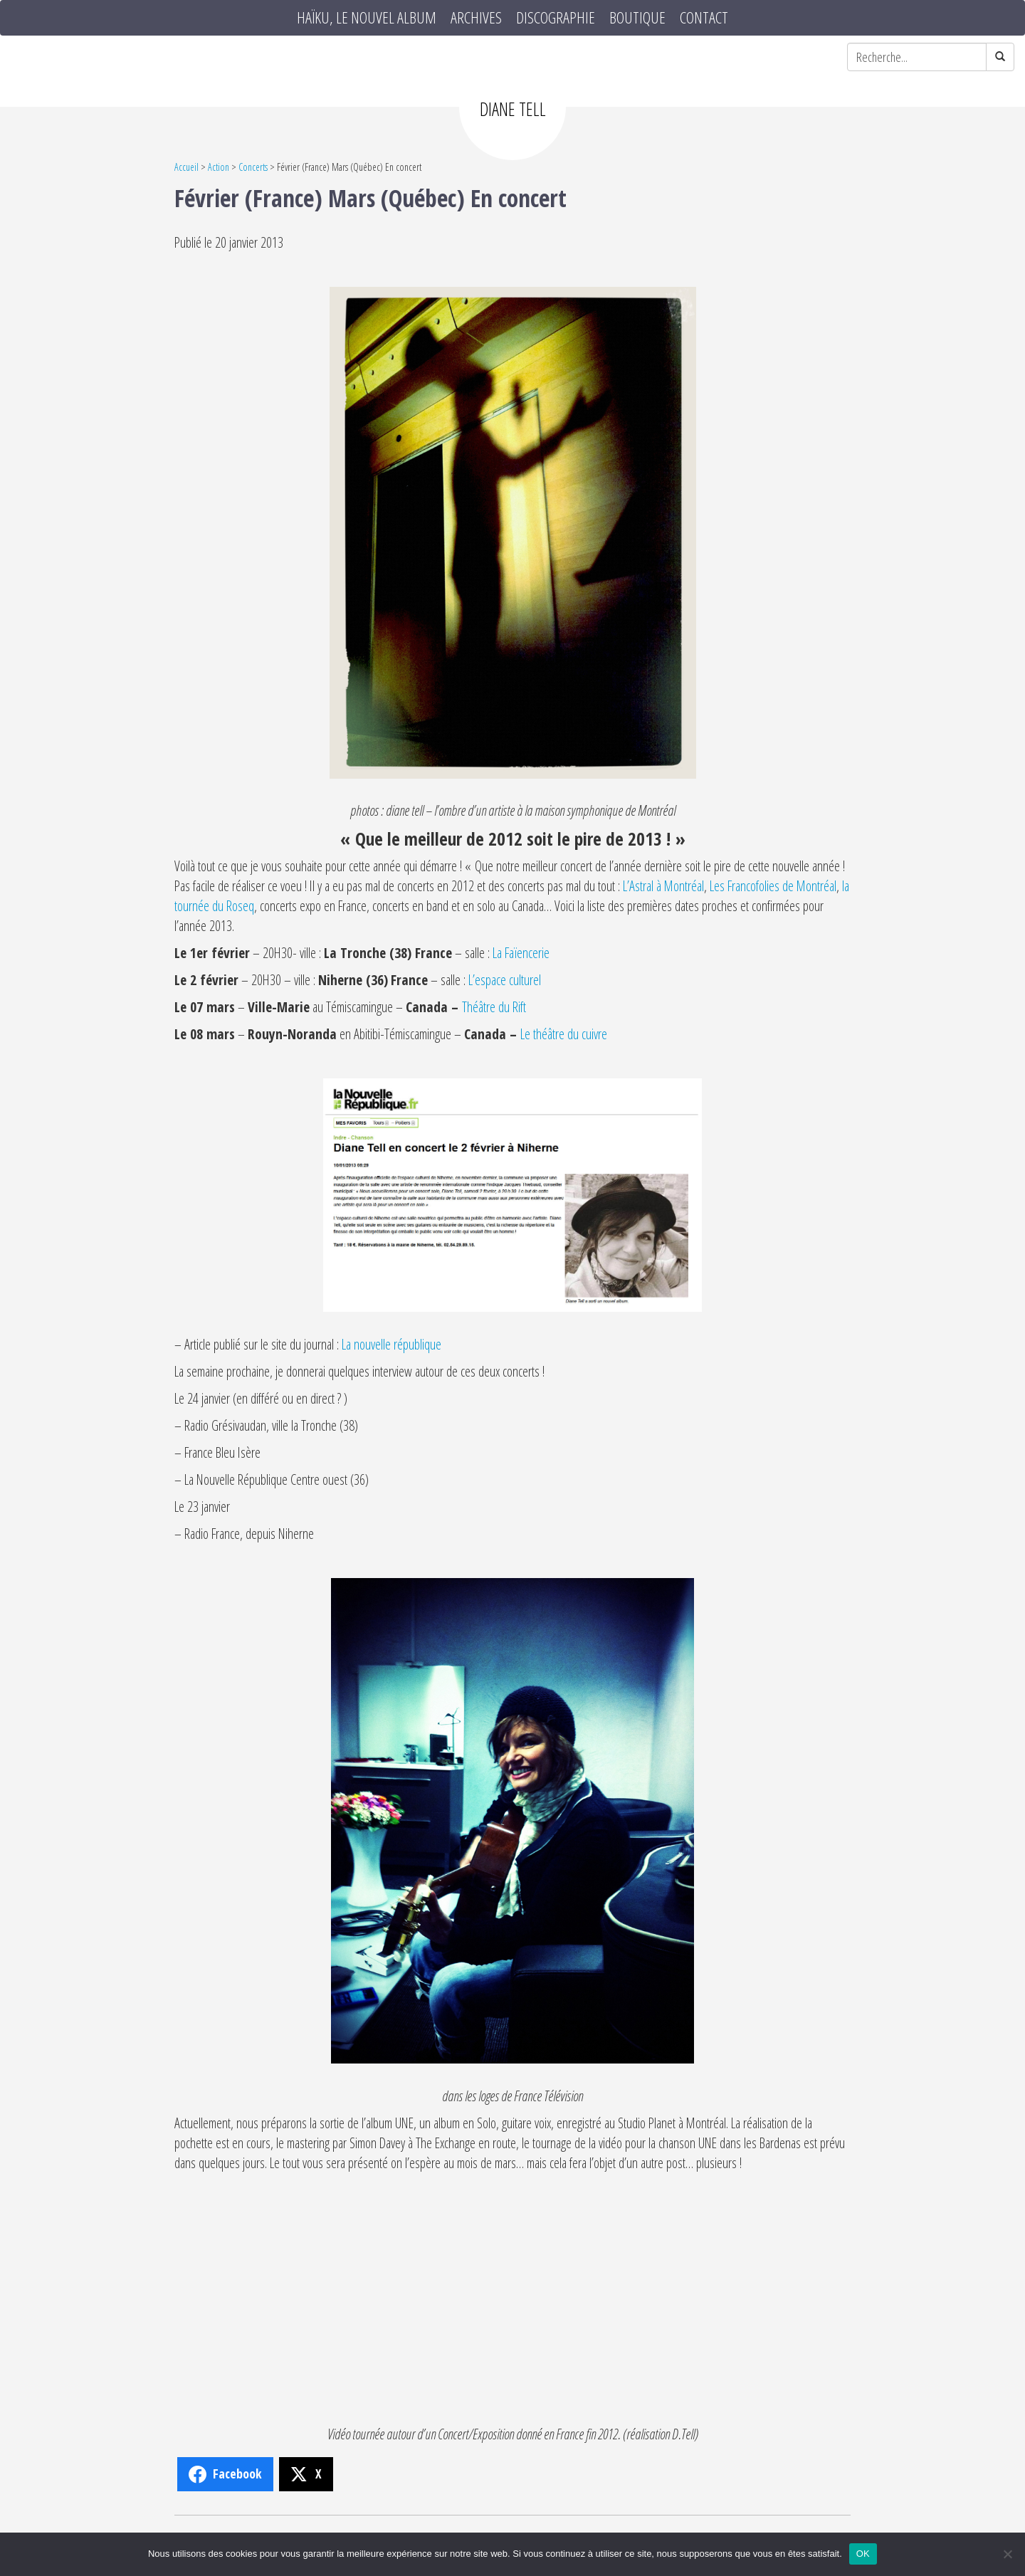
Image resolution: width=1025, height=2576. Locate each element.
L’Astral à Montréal (663, 885)
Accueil (186, 167)
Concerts (253, 167)
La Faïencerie (521, 952)
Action (218, 167)
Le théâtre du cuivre (563, 1033)
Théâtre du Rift (494, 1006)
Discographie (555, 18)
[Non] (1007, 2554)
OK (863, 2553)
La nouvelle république (391, 1344)
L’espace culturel (504, 979)
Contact (704, 18)
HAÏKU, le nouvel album (366, 18)
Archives (476, 18)
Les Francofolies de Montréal (773, 885)
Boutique (637, 18)
